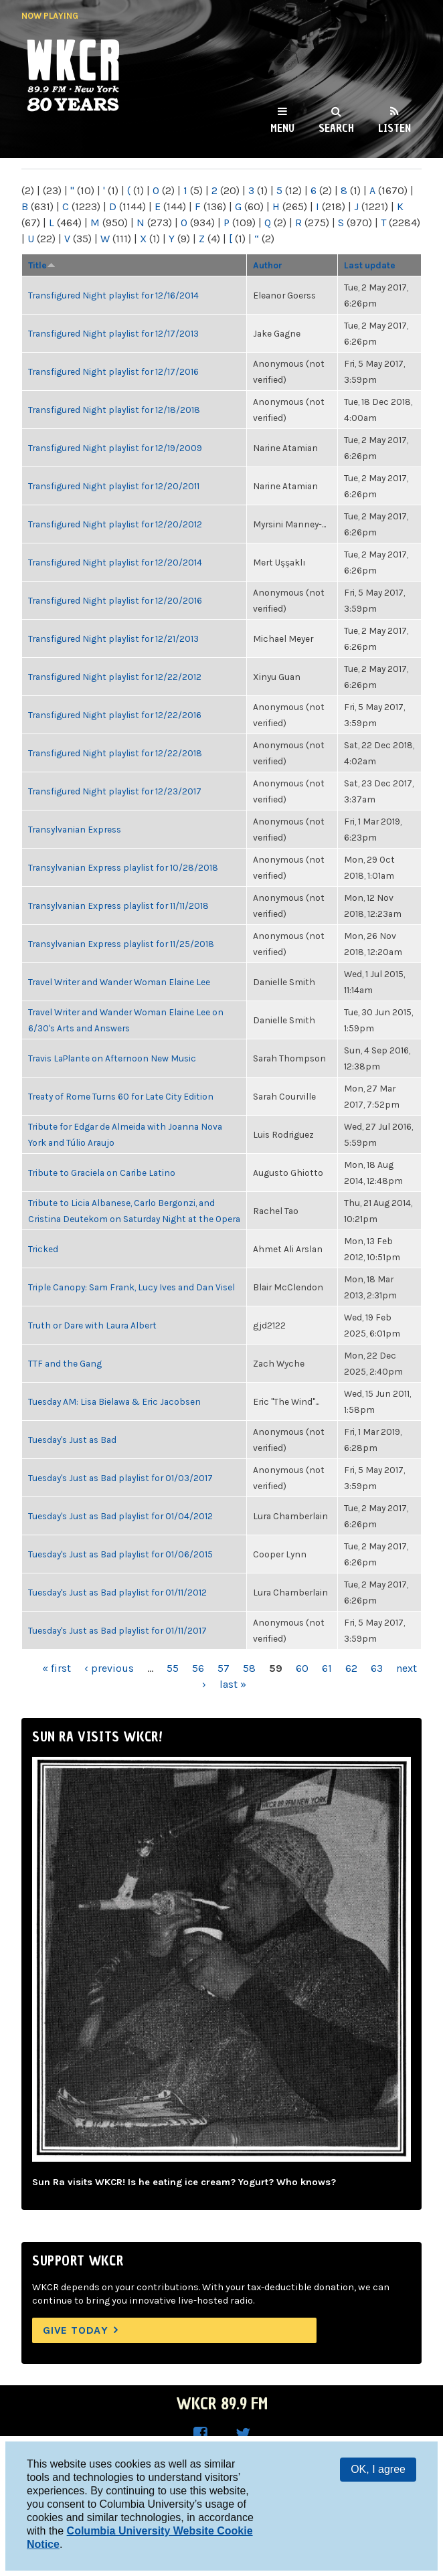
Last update (369, 265)
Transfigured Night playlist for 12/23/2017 (114, 791)
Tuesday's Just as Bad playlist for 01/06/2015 (120, 1554)
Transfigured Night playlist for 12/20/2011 (113, 486)
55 (173, 1668)
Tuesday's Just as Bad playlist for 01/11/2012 (117, 1592)
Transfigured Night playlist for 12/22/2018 (115, 753)
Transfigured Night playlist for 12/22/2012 (114, 676)
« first (56, 1668)
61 (327, 1668)
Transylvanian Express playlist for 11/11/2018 (118, 905)
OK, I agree (378, 2469)
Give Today (75, 2330)
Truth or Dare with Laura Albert (92, 1325)
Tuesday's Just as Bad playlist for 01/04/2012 (120, 1516)
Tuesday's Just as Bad (72, 1439)
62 (351, 1668)
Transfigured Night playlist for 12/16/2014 (113, 295)
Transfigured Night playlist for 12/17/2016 (113, 371)
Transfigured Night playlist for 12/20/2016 (115, 600)
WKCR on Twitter (243, 2434)
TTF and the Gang (65, 1363)
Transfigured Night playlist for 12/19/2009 (115, 447)
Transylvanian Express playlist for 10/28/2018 (123, 867)
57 (223, 1668)
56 (198, 1668)
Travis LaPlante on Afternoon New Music (112, 1058)
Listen (394, 127)
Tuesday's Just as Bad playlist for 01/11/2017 (117, 1630)
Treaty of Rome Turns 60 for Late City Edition (120, 1096)
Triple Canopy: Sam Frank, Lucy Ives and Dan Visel (131, 1287)
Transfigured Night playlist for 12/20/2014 (115, 562)
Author (267, 265)
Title (42, 265)
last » (232, 1684)
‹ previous (109, 1668)
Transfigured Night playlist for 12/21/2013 (113, 638)
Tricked (43, 1248)
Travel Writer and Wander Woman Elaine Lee (119, 981)
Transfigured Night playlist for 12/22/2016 (114, 714)
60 (302, 1668)
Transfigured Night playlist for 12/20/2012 (115, 524)
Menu (282, 127)
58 (249, 1668)
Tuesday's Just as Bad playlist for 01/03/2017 (120, 1477)
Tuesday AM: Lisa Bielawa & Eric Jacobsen (114, 1401)
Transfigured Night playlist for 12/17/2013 (113, 333)
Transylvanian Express (74, 829)
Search (336, 127)
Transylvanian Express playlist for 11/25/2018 (121, 943)
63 (377, 1668)
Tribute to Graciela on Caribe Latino (101, 1172)
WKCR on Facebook (200, 2434)
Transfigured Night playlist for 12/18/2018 (114, 409)
